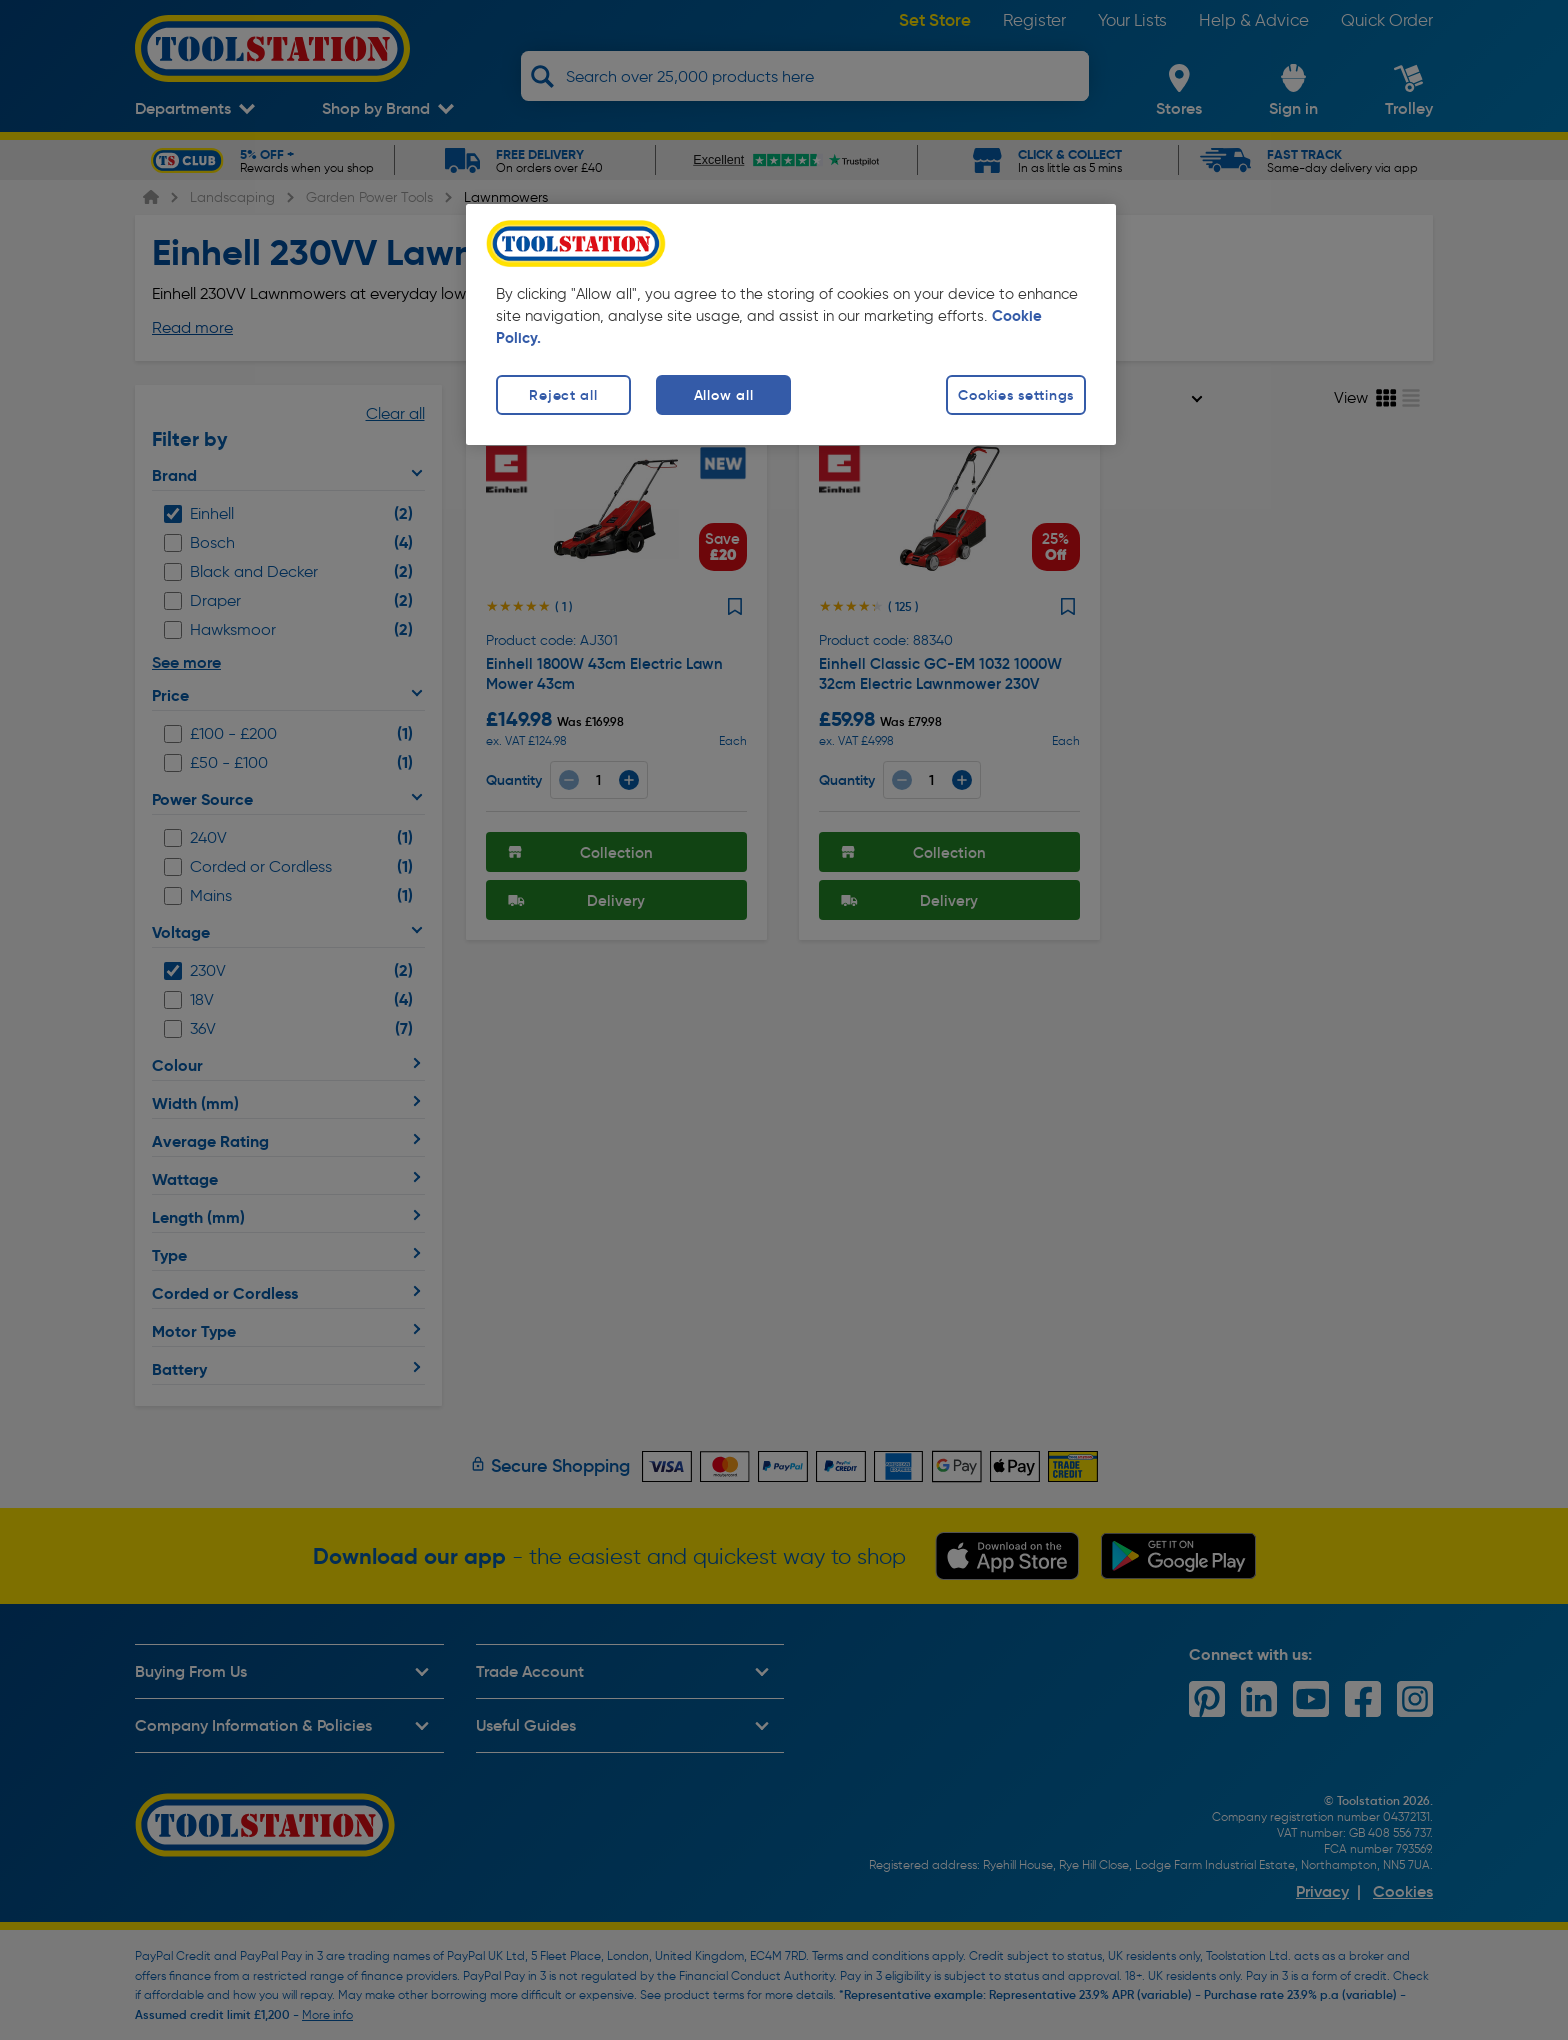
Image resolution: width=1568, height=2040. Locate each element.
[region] (791, 324)
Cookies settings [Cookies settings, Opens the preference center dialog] (1016, 395)
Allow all (723, 395)
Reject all (563, 395)
